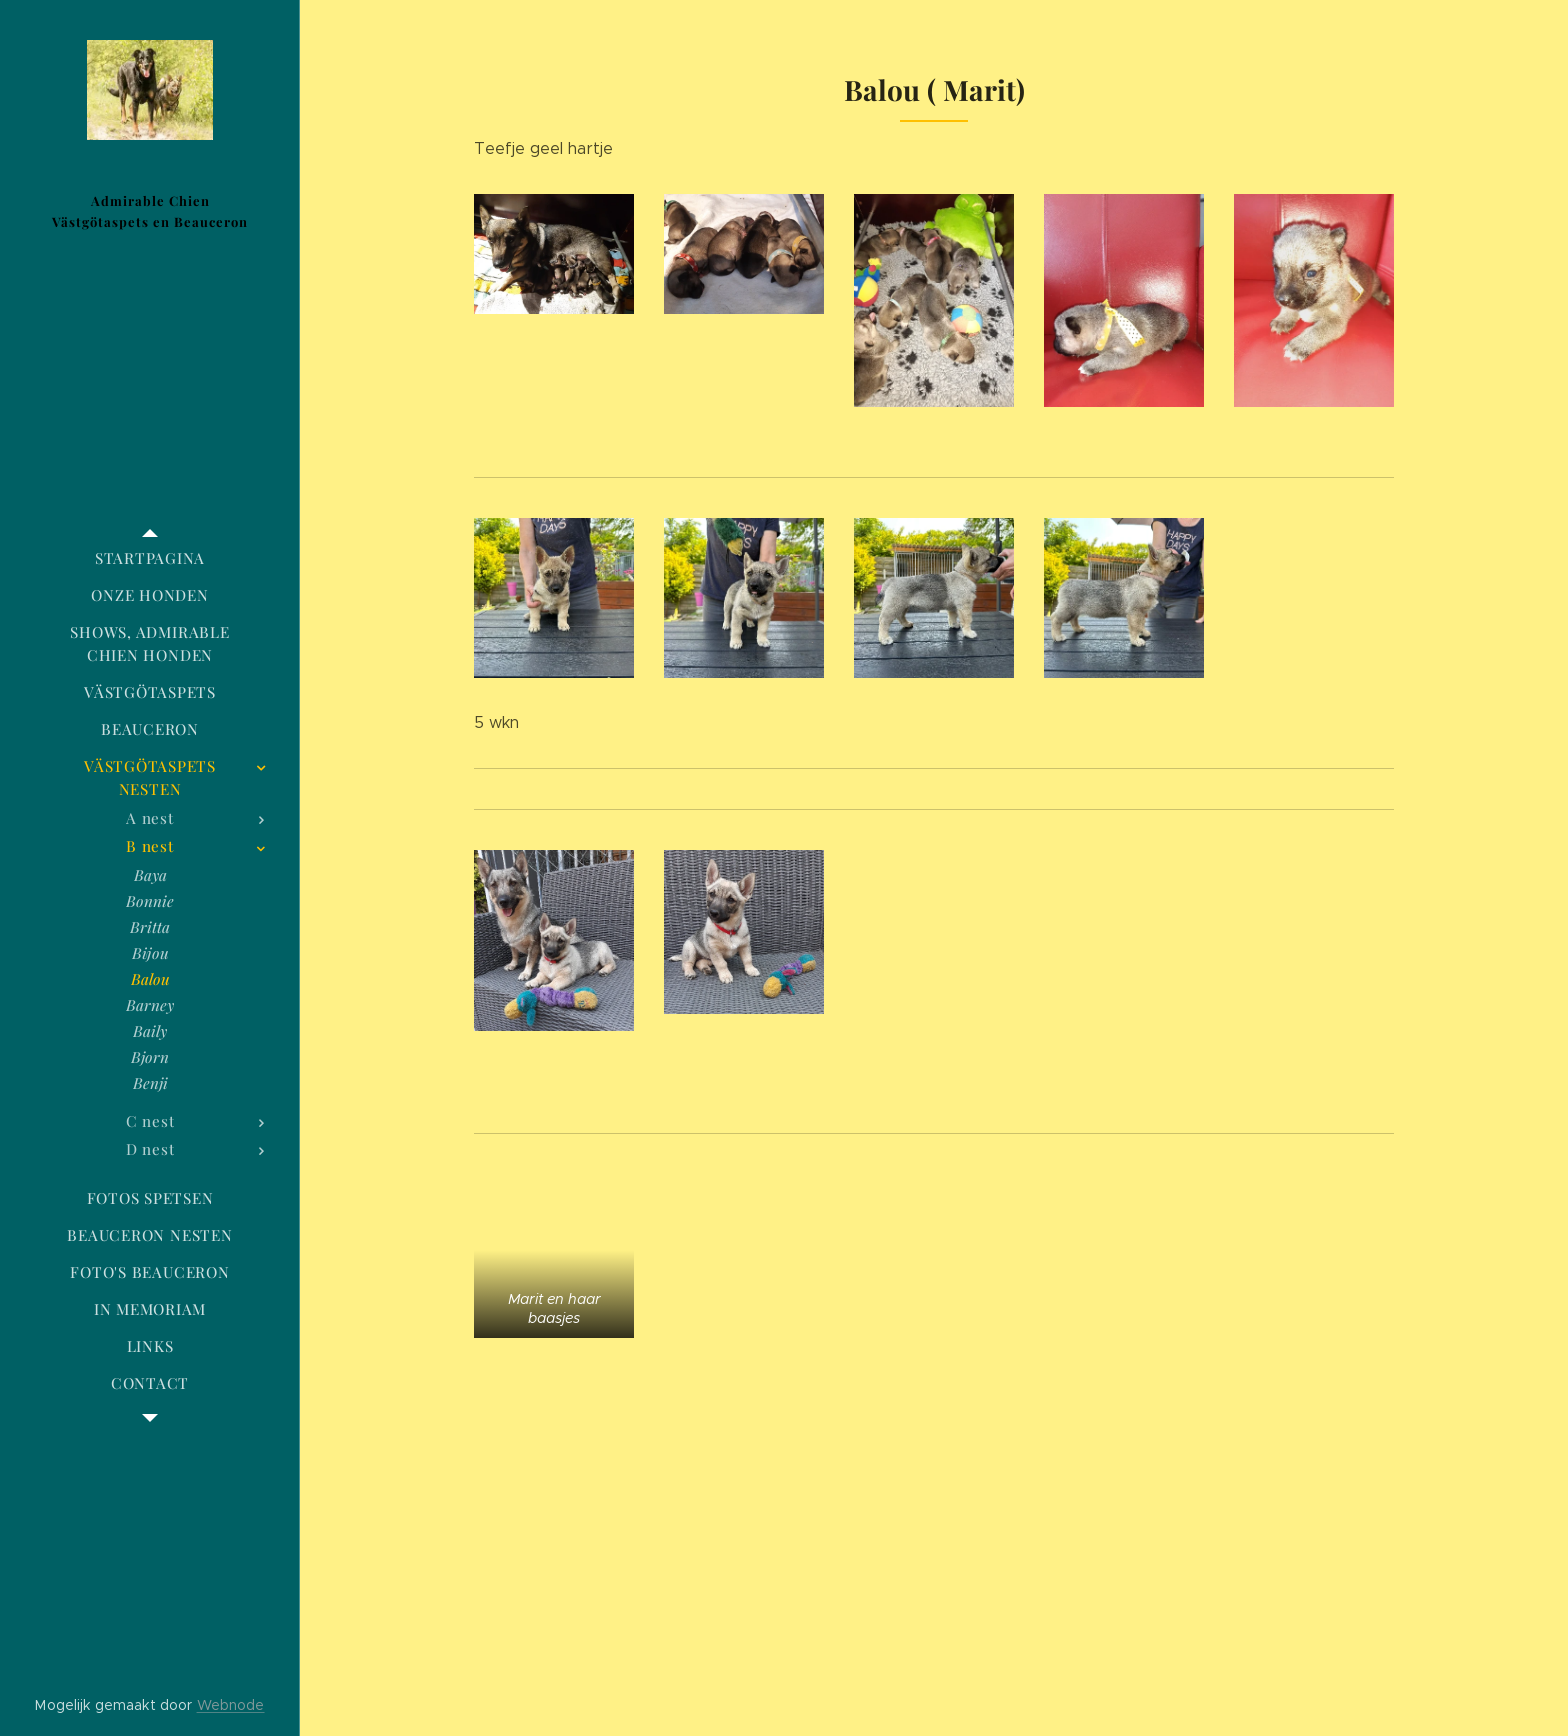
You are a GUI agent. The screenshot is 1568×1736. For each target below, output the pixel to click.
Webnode (231, 1705)
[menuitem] (150, 558)
